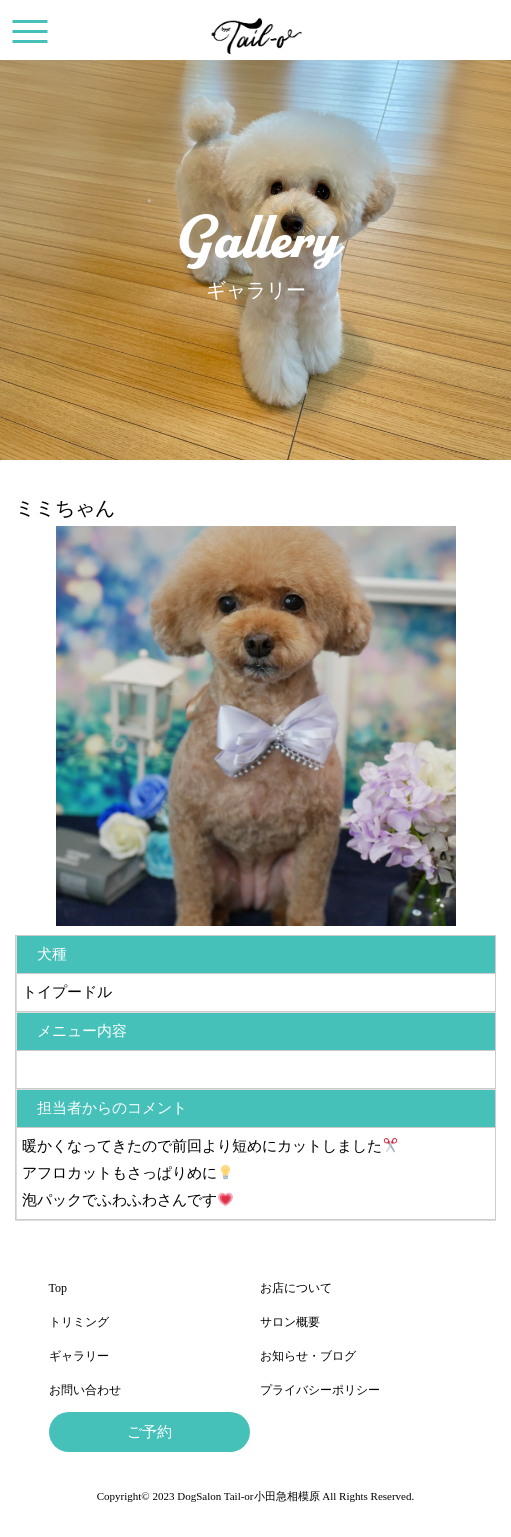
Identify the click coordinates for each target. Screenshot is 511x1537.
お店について (296, 1288)
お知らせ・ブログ (308, 1356)
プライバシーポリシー (320, 1390)
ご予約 (149, 1432)
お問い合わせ (85, 1390)
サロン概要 (290, 1322)
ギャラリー (79, 1356)
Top (58, 1288)
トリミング (79, 1322)
